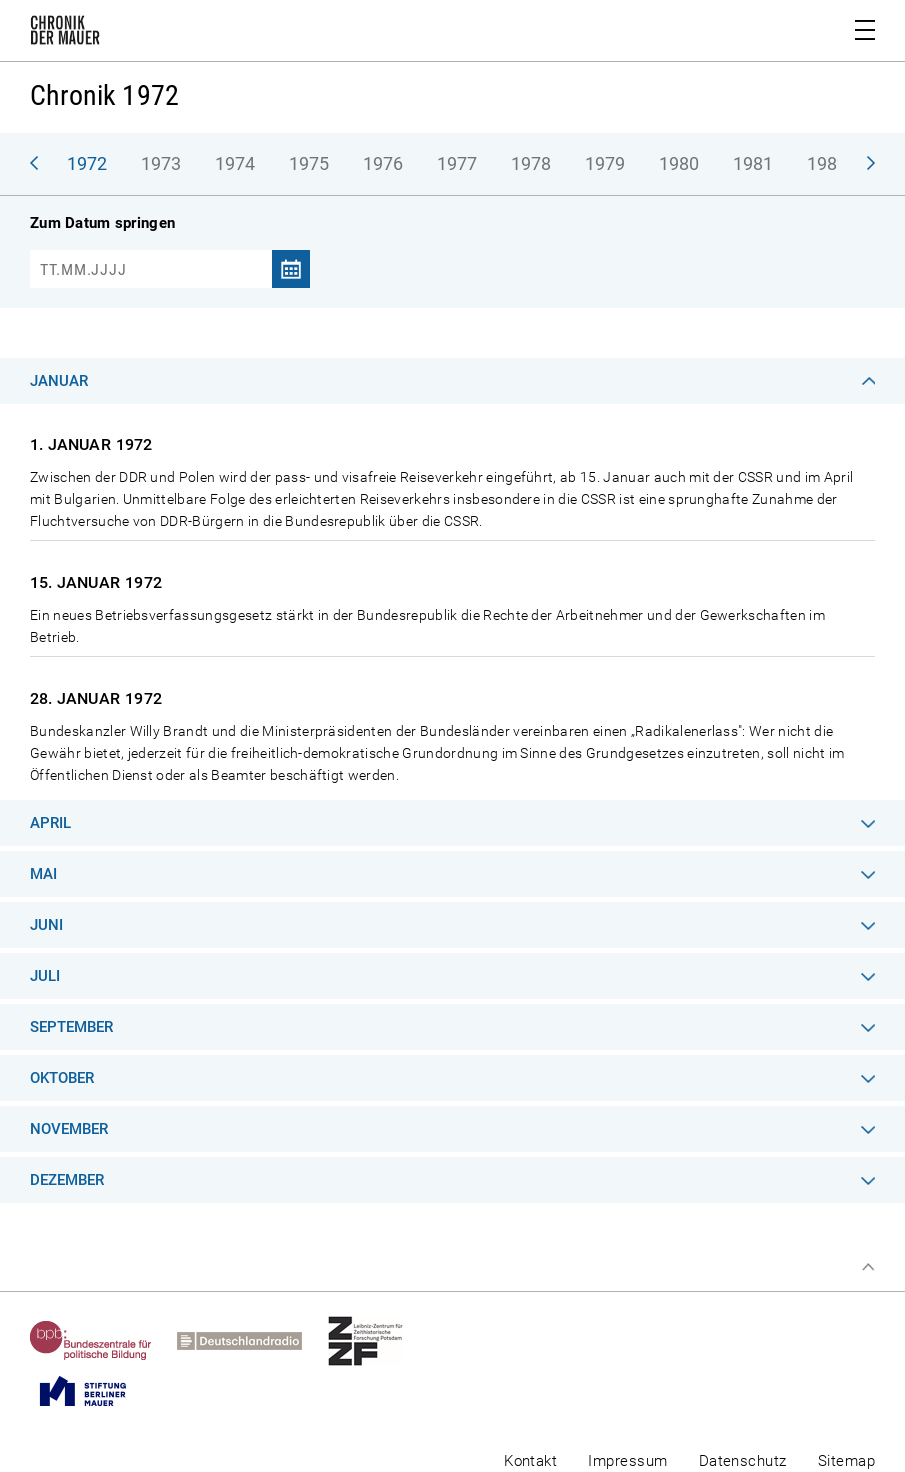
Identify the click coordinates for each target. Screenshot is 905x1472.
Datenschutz (743, 1461)
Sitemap (846, 1461)
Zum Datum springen (102, 223)
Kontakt (530, 1461)
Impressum (627, 1461)
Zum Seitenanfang (868, 1267)
